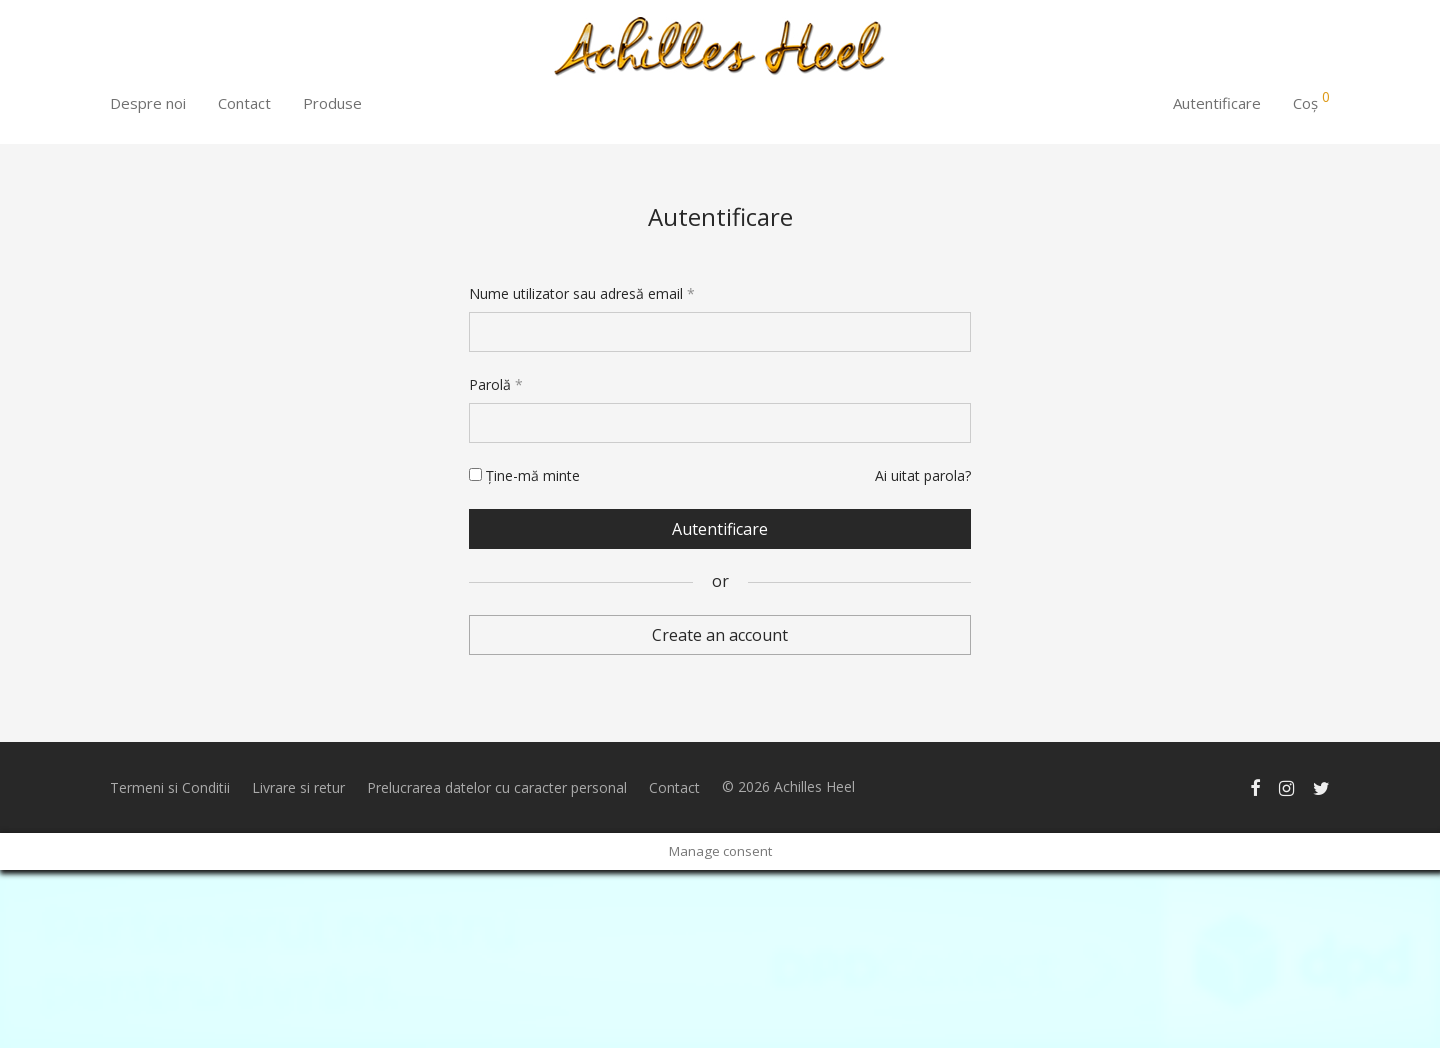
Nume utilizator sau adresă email (582, 293)
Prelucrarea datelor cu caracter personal (497, 787)
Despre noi (148, 103)
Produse (332, 103)
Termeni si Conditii (170, 787)
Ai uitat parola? (923, 475)
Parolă (496, 384)
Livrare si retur (298, 787)
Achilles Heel (814, 786)
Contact (244, 103)
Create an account (720, 635)
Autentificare (1217, 103)
